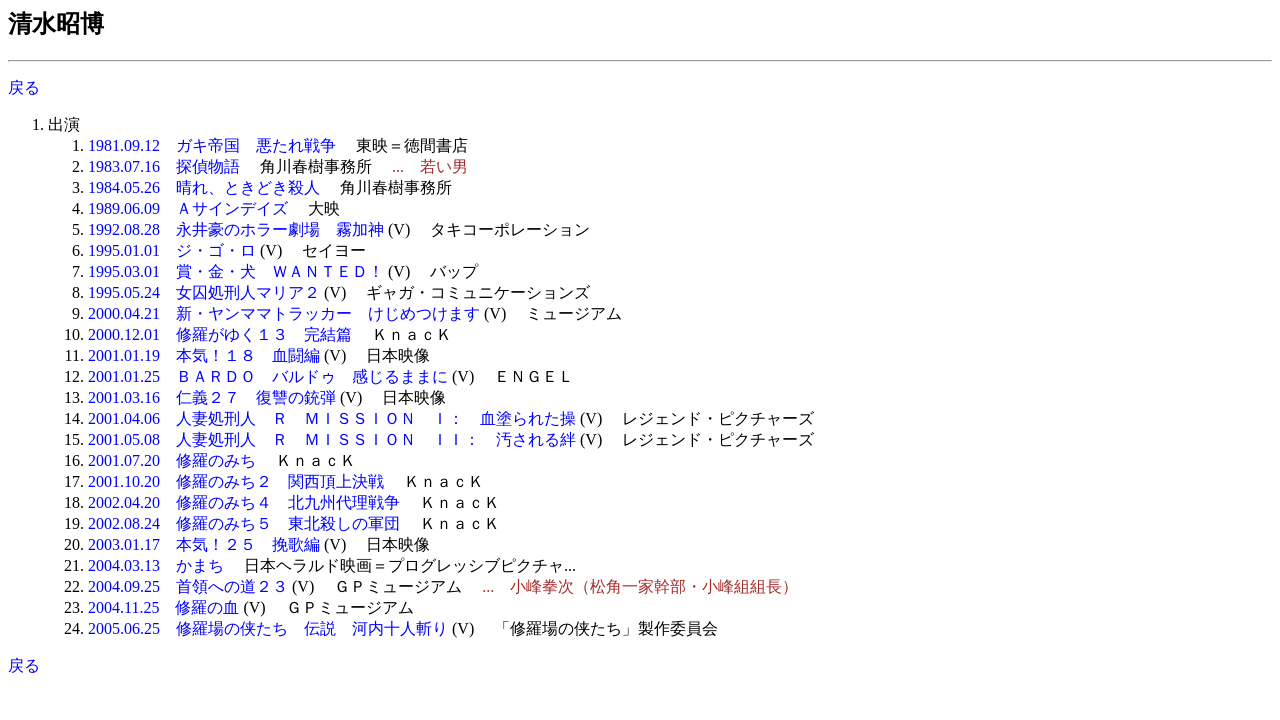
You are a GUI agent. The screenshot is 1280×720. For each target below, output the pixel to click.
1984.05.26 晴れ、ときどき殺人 (204, 187)
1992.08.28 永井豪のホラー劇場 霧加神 (236, 229)
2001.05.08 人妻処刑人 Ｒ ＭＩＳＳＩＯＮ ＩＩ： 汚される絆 (332, 439)
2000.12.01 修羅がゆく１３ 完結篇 (220, 334)
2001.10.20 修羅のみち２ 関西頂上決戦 (236, 481)
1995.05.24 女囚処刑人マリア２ (204, 292)
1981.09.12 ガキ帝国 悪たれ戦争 (212, 145)
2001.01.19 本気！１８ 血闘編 (204, 355)
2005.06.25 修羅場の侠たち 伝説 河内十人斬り (268, 628)
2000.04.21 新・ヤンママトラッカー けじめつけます (284, 313)
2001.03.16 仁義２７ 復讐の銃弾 (212, 397)
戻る (24, 87)
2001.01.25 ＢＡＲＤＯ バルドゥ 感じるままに (268, 376)
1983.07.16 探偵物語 (164, 166)
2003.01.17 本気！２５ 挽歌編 (204, 544)
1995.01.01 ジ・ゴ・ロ (172, 250)
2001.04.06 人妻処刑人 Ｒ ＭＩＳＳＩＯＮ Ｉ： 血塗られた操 (332, 418)
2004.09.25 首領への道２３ (188, 586)
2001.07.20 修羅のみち (172, 460)
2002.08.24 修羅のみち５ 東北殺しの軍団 (244, 523)
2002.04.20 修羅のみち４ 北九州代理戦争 (244, 502)
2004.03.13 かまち (156, 565)
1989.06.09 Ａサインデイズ (188, 208)
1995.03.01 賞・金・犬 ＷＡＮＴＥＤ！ (236, 271)
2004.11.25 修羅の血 (163, 607)
